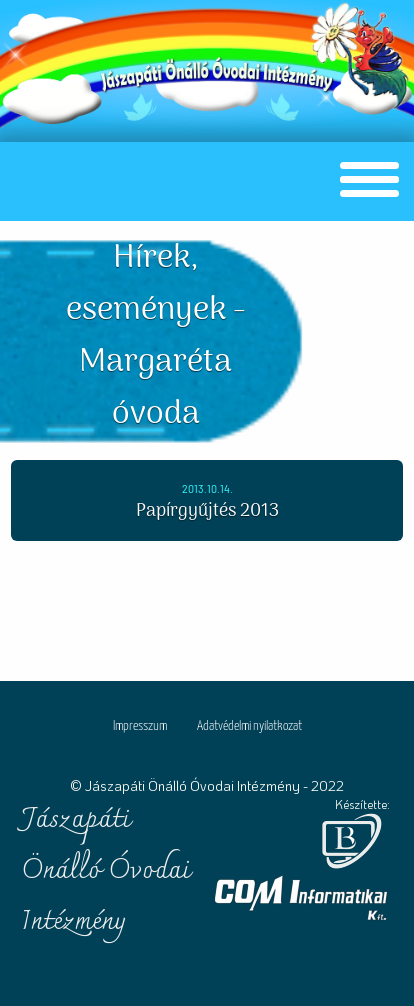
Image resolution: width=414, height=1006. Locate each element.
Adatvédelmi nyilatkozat (249, 726)
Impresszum (140, 726)
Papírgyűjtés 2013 (207, 511)
